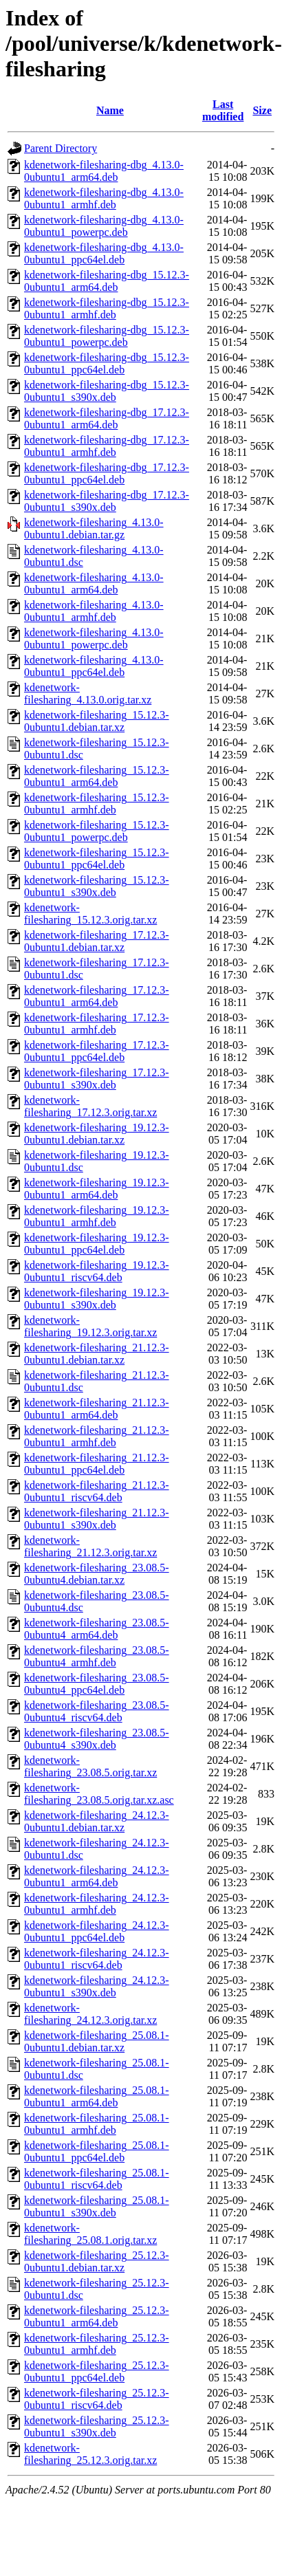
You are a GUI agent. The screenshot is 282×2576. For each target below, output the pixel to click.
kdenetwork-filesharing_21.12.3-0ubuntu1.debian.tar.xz (96, 1354)
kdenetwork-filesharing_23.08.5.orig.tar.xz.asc (99, 1794)
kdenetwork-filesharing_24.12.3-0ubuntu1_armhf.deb (96, 1904)
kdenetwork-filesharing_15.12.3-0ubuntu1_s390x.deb (96, 886)
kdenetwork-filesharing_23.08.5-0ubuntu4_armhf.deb (96, 1656)
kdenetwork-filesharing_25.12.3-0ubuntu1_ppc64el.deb (96, 2371)
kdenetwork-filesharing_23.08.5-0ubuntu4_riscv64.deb (96, 1711)
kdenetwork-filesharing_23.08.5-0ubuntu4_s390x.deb (96, 1739)
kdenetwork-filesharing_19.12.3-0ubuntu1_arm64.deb (96, 1189)
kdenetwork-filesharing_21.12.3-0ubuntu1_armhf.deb (96, 1436)
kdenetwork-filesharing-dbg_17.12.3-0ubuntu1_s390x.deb (106, 501)
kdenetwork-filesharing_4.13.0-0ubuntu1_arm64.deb (94, 583)
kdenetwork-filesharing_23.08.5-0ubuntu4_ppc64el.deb (96, 1684)
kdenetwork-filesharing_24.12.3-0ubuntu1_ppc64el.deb (96, 1931)
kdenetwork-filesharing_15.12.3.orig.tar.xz (90, 914)
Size (262, 110)
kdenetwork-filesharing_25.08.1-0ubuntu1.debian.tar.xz (96, 2041)
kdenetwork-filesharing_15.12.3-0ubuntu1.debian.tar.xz (96, 721)
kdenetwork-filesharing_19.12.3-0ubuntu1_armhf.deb (96, 1216)
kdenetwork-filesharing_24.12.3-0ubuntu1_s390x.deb (96, 1986)
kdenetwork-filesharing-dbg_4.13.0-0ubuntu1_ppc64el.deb (104, 253)
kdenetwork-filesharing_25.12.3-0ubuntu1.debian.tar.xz (96, 2261)
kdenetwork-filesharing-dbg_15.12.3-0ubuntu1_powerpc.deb (106, 336)
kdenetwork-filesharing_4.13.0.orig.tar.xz (87, 693)
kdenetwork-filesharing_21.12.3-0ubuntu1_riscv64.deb (96, 1491)
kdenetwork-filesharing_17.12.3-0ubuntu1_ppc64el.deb (96, 1051)
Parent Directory (60, 148)
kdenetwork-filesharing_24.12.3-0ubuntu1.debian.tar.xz (96, 1821)
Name (110, 110)
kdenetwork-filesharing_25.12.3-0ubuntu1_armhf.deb (96, 2344)
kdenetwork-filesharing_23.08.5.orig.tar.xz (90, 1766)
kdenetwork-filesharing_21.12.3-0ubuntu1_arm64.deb (96, 1409)
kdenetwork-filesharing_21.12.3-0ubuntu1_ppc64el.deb (96, 1464)
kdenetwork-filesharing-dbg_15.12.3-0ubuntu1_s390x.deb (106, 391)
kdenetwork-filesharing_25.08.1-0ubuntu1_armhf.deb (96, 2124)
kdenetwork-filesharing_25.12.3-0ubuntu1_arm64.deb (96, 2316)
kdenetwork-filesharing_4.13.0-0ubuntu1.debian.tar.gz (94, 528)
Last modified (222, 110)
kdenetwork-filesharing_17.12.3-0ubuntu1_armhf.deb (96, 1024)
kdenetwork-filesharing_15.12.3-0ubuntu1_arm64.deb (96, 776)
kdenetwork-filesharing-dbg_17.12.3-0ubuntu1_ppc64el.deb (106, 473)
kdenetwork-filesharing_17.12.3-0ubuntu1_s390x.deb (96, 1079)
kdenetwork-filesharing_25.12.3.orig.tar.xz (90, 2454)
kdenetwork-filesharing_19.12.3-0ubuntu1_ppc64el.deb (96, 1244)
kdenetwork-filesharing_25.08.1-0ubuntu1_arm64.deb (96, 2096)
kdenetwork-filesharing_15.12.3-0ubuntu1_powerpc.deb (96, 831)
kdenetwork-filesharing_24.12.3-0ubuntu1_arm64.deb (96, 1876)
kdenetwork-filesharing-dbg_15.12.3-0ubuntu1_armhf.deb (106, 308)
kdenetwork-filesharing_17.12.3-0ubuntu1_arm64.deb (96, 996)
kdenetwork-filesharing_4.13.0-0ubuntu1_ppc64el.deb (94, 666)
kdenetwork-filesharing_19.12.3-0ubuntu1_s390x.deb (96, 1299)
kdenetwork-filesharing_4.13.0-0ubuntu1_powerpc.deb (94, 638)
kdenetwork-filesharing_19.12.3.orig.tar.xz (90, 1326)
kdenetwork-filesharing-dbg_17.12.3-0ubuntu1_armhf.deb (106, 446)
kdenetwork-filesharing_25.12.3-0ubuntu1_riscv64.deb (96, 2399)
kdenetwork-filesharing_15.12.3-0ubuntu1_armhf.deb (96, 804)
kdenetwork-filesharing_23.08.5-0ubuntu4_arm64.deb (96, 1629)
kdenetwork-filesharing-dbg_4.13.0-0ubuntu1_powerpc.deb (104, 226)
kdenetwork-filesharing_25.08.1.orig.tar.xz (90, 2234)
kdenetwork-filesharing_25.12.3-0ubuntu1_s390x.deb (96, 2426)
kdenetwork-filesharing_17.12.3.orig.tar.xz (90, 1106)
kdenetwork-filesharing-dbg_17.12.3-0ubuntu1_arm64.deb (106, 418)
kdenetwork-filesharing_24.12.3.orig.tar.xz (90, 2014)
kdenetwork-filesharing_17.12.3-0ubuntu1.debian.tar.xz (96, 941)
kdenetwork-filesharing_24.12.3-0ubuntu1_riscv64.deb (96, 1959)
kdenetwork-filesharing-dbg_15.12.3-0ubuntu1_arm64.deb (106, 281)
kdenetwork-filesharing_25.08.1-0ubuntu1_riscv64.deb (96, 2179)
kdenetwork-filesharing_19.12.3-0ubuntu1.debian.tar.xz (96, 1134)
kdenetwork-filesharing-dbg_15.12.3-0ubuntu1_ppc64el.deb (106, 363)
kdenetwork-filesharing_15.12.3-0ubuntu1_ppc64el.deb (96, 859)
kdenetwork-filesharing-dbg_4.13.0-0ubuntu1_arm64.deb (104, 171)
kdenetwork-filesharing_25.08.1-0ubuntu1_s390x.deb (96, 2206)
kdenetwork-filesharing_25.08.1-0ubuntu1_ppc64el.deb (96, 2151)
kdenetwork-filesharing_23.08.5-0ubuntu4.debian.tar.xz (96, 1574)
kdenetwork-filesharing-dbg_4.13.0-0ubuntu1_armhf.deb (104, 198)
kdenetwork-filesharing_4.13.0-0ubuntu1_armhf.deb (94, 611)
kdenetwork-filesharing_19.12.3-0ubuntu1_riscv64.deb (96, 1271)
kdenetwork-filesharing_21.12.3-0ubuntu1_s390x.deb (96, 1519)
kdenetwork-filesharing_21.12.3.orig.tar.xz (90, 1546)
